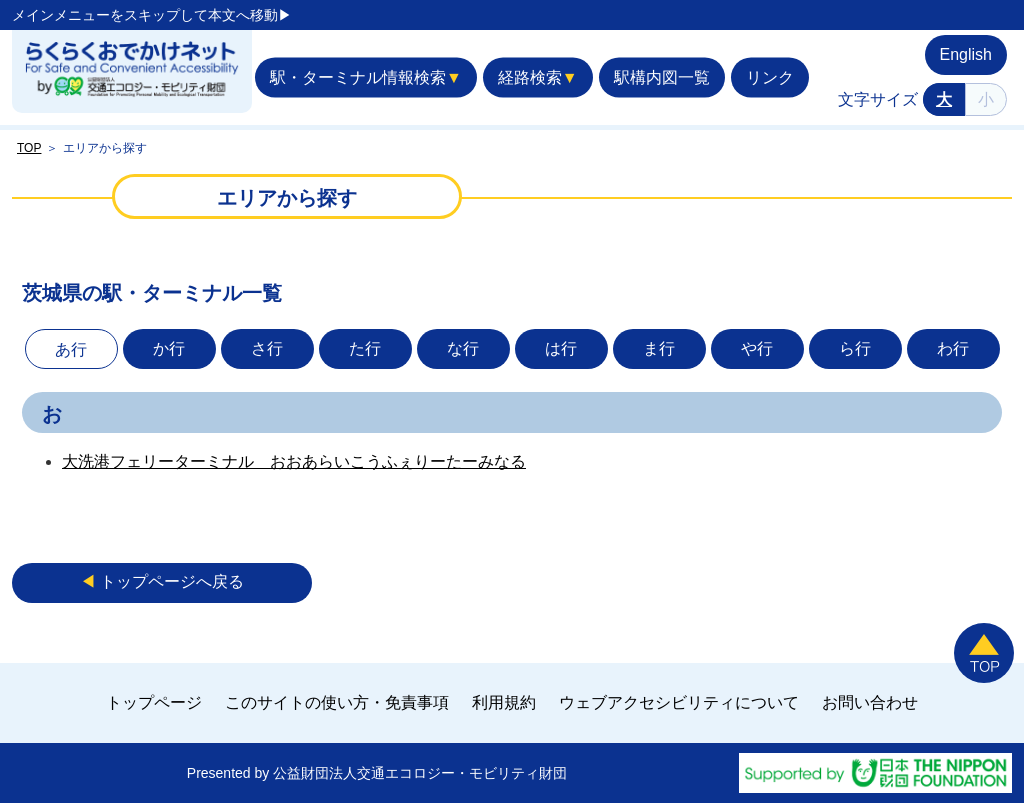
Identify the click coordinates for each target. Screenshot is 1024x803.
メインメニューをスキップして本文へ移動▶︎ (152, 15)
